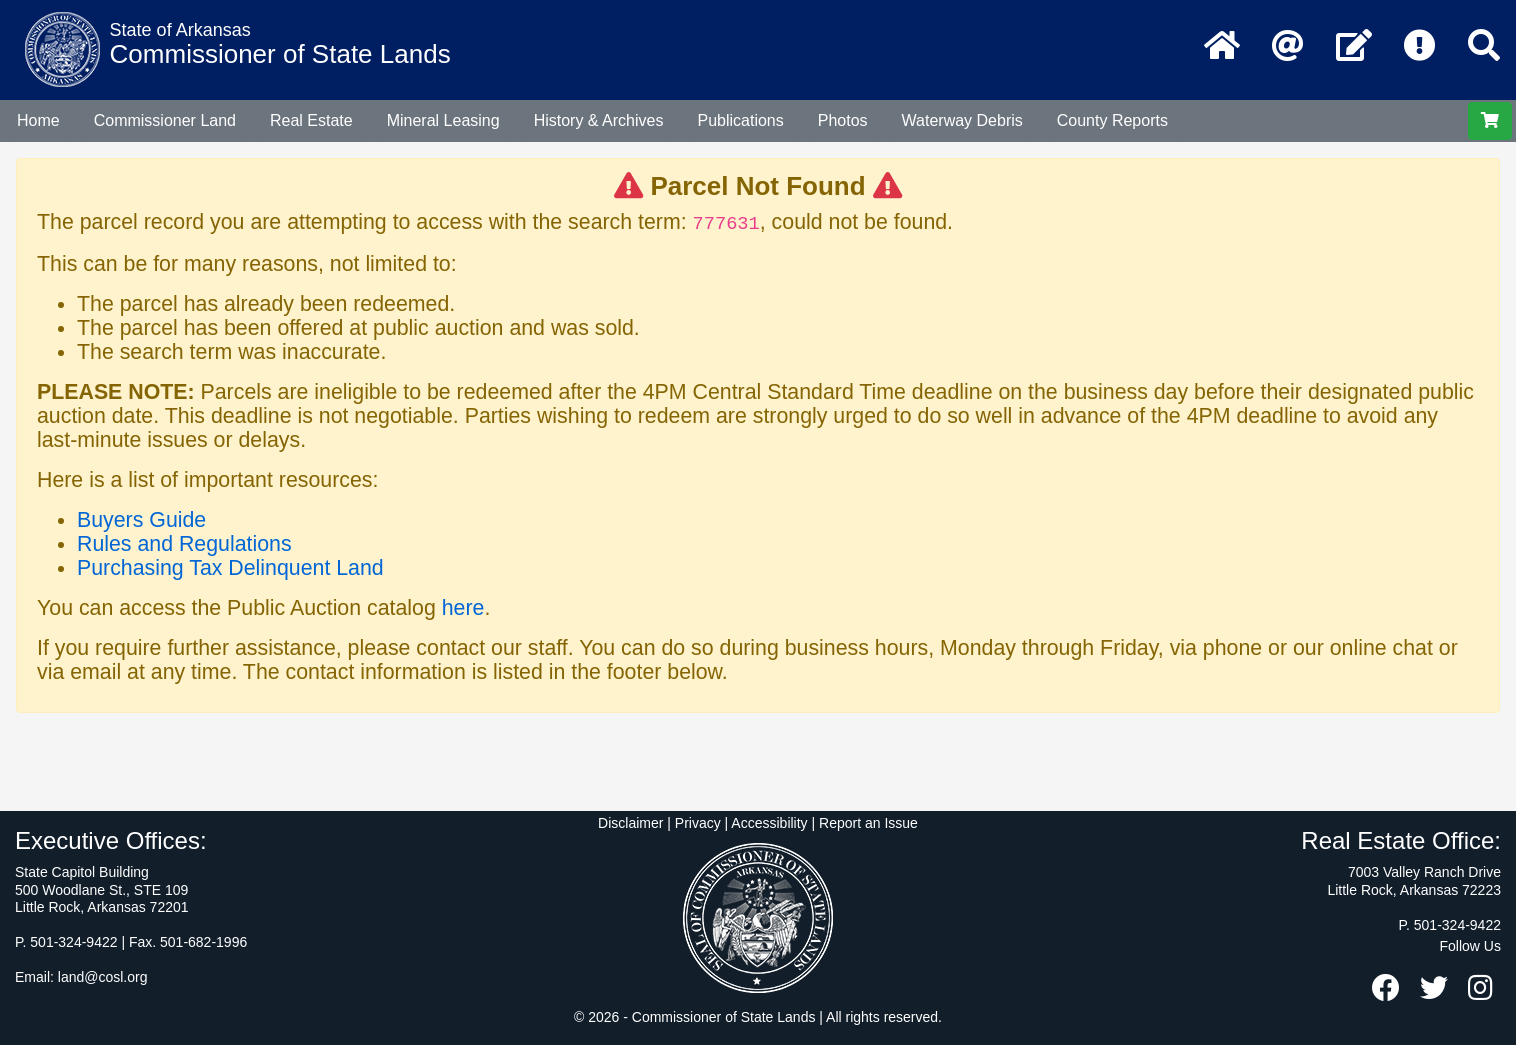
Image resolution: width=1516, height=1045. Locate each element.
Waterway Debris (962, 120)
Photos (843, 120)
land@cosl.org (103, 977)
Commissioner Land (165, 120)
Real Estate (311, 120)
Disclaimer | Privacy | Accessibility (703, 823)
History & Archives (599, 120)
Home (38, 120)
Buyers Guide (141, 520)
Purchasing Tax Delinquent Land (230, 568)
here (463, 608)
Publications (740, 120)
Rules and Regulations (184, 544)
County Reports (1112, 120)
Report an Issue (868, 823)
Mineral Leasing (443, 120)
